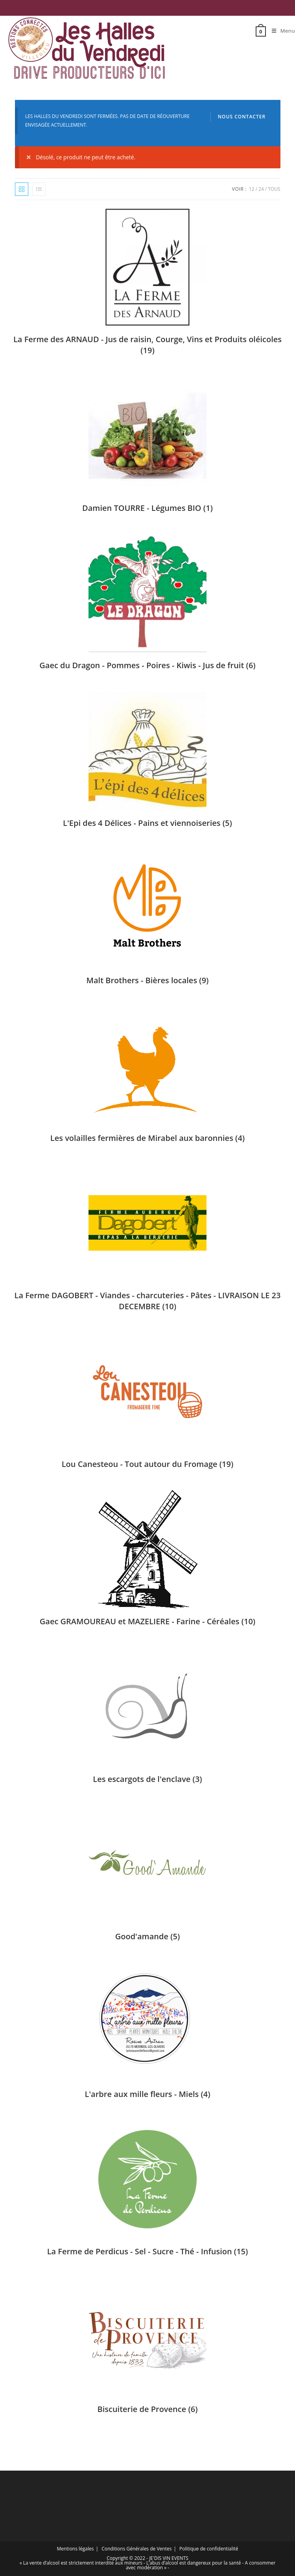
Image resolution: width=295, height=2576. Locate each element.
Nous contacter (242, 116)
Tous (274, 189)
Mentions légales (75, 2548)
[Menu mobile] (280, 30)
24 (261, 189)
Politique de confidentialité (208, 2548)
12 (251, 189)
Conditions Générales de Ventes (136, 2548)
